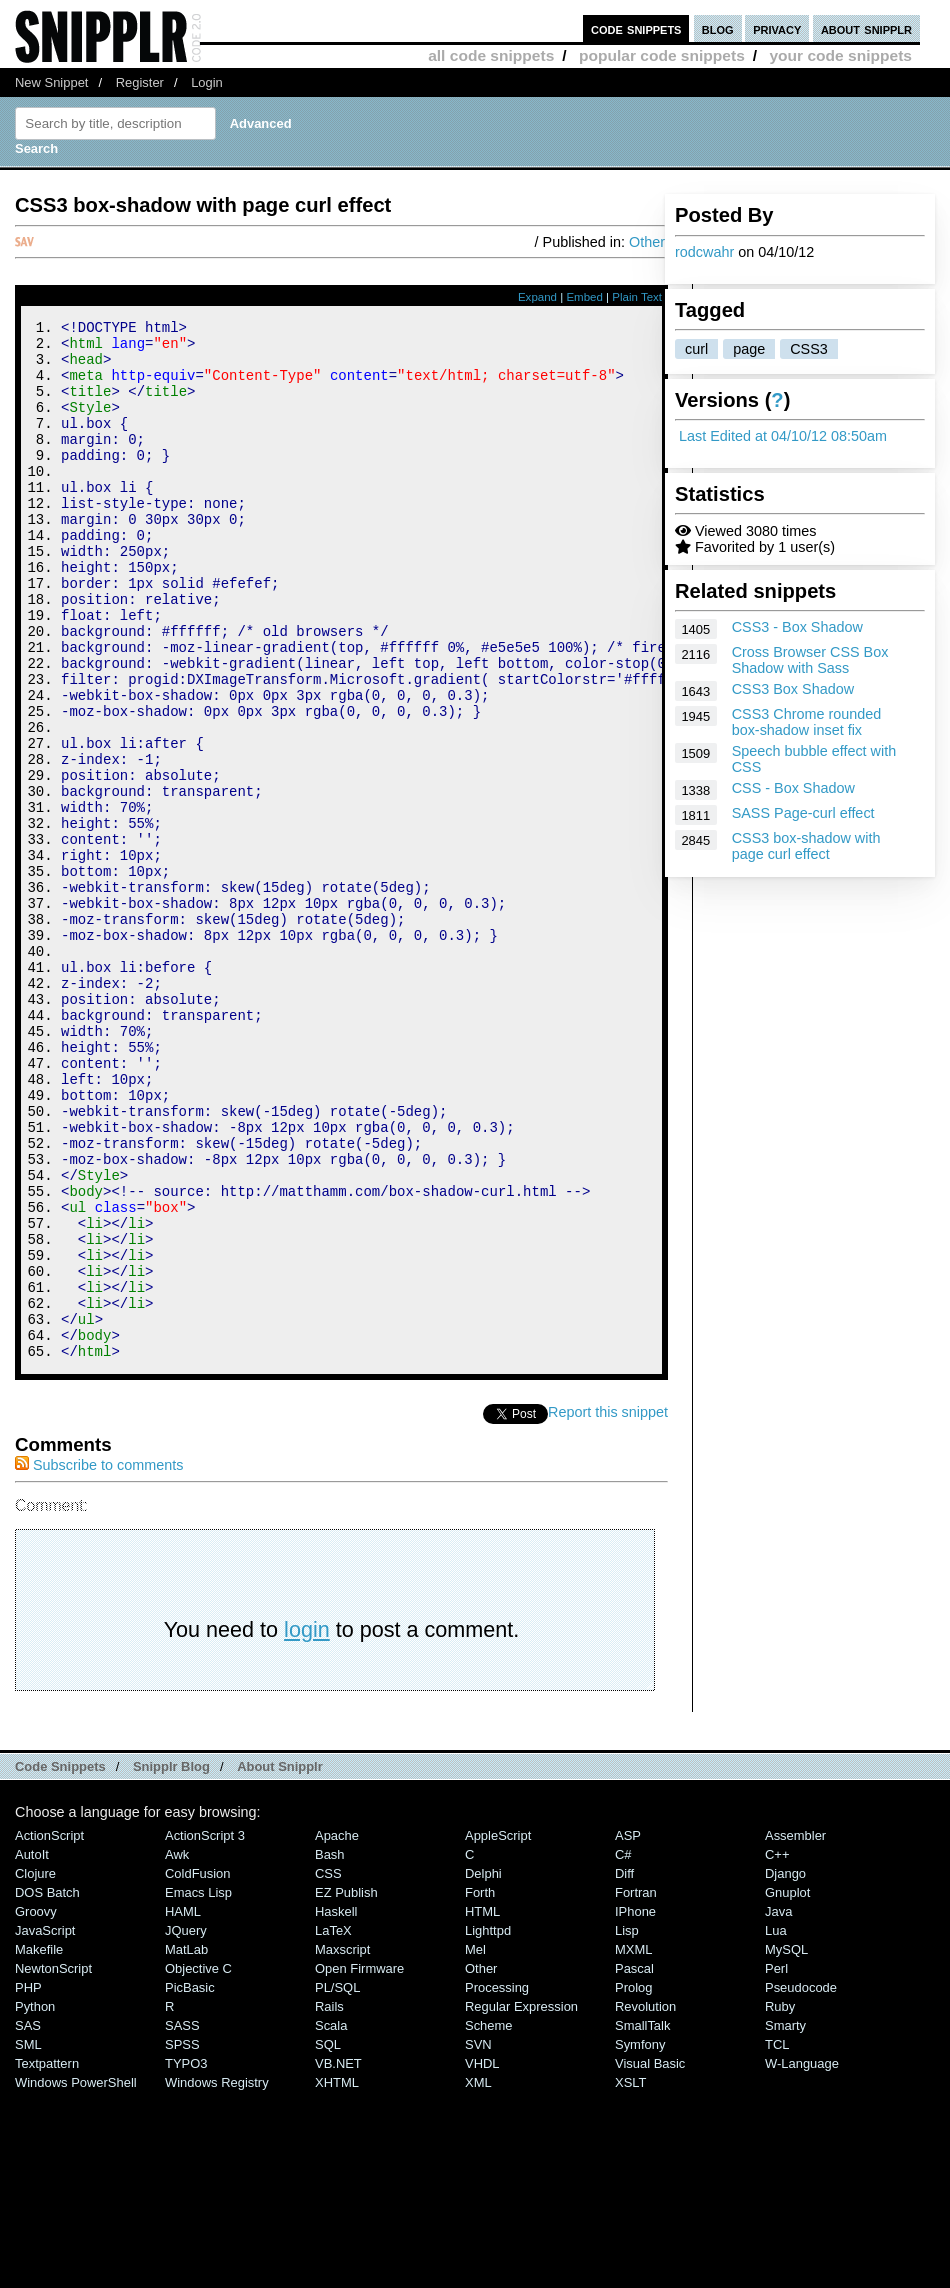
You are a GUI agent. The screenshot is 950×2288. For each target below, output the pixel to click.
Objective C (198, 2163)
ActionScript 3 (205, 2030)
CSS (328, 2068)
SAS (28, 2220)
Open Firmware (359, 2163)
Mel (475, 2144)
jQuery (186, 2125)
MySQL (786, 2144)
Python (35, 2201)
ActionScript (49, 2030)
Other (647, 242)
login (307, 1824)
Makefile (39, 2144)
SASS (182, 2220)
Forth (480, 2087)
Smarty (785, 2220)
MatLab (186, 2144)
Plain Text (637, 297)
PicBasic (190, 2182)
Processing (497, 2182)
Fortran (636, 2087)
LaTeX (333, 2125)
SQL (328, 2239)
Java (778, 2106)
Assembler (795, 2030)
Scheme (489, 2220)
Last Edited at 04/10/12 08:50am (783, 436)
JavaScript (45, 2125)
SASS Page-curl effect (803, 813)
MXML (633, 2144)
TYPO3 (186, 2258)
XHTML (337, 2277)
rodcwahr (704, 252)
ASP (628, 2030)
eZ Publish (346, 2087)
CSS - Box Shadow (793, 788)
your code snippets (840, 55)
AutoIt (32, 2049)
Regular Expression (521, 2201)
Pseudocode (801, 2182)
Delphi (483, 2068)
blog (718, 28)
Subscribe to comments (99, 1660)
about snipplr (866, 28)
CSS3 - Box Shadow (797, 627)
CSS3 (809, 349)
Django (785, 2068)
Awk (177, 2049)
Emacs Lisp (198, 2087)
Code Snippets (60, 1961)
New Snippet (51, 82)
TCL (777, 2239)
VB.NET (338, 2258)
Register (140, 82)
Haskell (336, 2106)
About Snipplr (280, 1961)
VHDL (482, 2258)
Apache (337, 2030)
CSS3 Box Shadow (793, 689)
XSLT (630, 2277)
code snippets (636, 28)
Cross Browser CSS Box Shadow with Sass (810, 660)
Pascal (634, 2163)
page (749, 349)
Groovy (36, 2106)
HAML (183, 2106)
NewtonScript (53, 2163)
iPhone (635, 2106)
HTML (482, 2106)
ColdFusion (198, 2068)
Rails (329, 2201)
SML (28, 2239)
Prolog (633, 2182)
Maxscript (342, 2144)
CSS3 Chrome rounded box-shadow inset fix (807, 722)
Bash (330, 2049)
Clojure (35, 2068)
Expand (537, 297)
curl (696, 349)
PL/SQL (337, 2182)
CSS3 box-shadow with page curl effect (806, 846)
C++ (777, 2049)
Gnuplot (787, 2087)
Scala (331, 2220)
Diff (624, 2068)
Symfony (640, 2239)
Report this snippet (608, 1607)
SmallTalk (642, 2220)
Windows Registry (217, 2277)
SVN (478, 2239)
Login (207, 82)
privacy (777, 28)
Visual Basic (650, 2258)
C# (623, 2049)
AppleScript (498, 2030)
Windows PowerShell (76, 2277)
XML (478, 2277)
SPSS (182, 2239)
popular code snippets (662, 55)
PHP (28, 2182)
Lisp (627, 2125)
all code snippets (491, 55)
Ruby (780, 2201)
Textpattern (47, 2258)
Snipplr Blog (171, 1961)
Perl (776, 2163)
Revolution (645, 2201)
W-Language (802, 2258)
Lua (776, 2125)
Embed (584, 297)
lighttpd (488, 2125)
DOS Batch (47, 2087)
